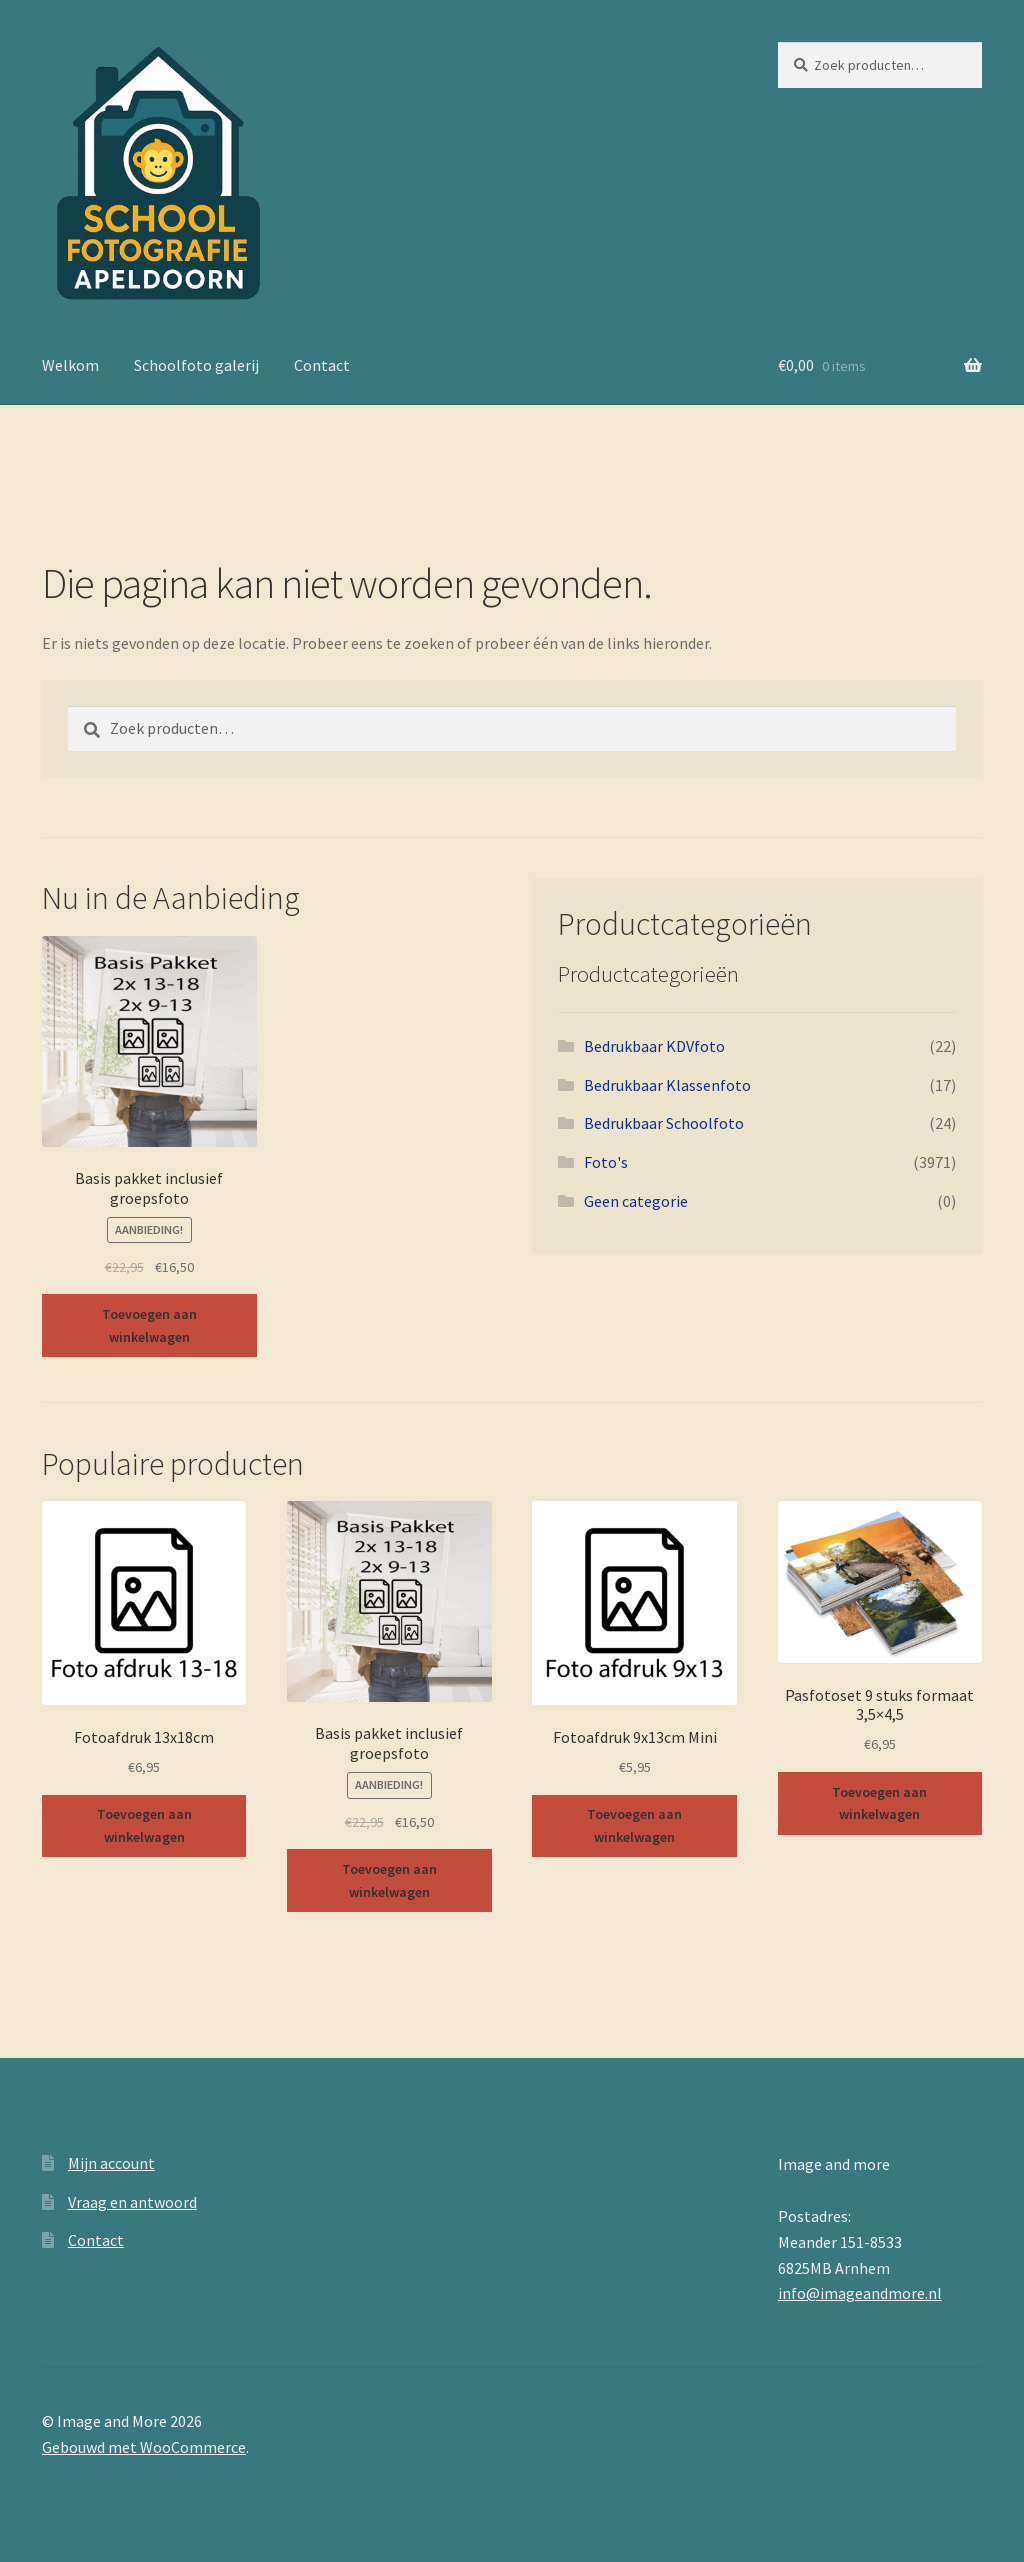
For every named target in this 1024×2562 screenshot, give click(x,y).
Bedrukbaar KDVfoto (654, 1046)
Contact (322, 365)
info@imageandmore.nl (860, 2293)
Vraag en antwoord (132, 2202)
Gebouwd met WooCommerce (144, 2447)
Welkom (70, 365)
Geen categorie (636, 1201)
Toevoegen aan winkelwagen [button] (149, 1325)
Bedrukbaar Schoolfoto (664, 1123)
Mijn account (111, 2163)
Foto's (606, 1162)
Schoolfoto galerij (196, 365)
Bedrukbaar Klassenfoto (667, 1085)
